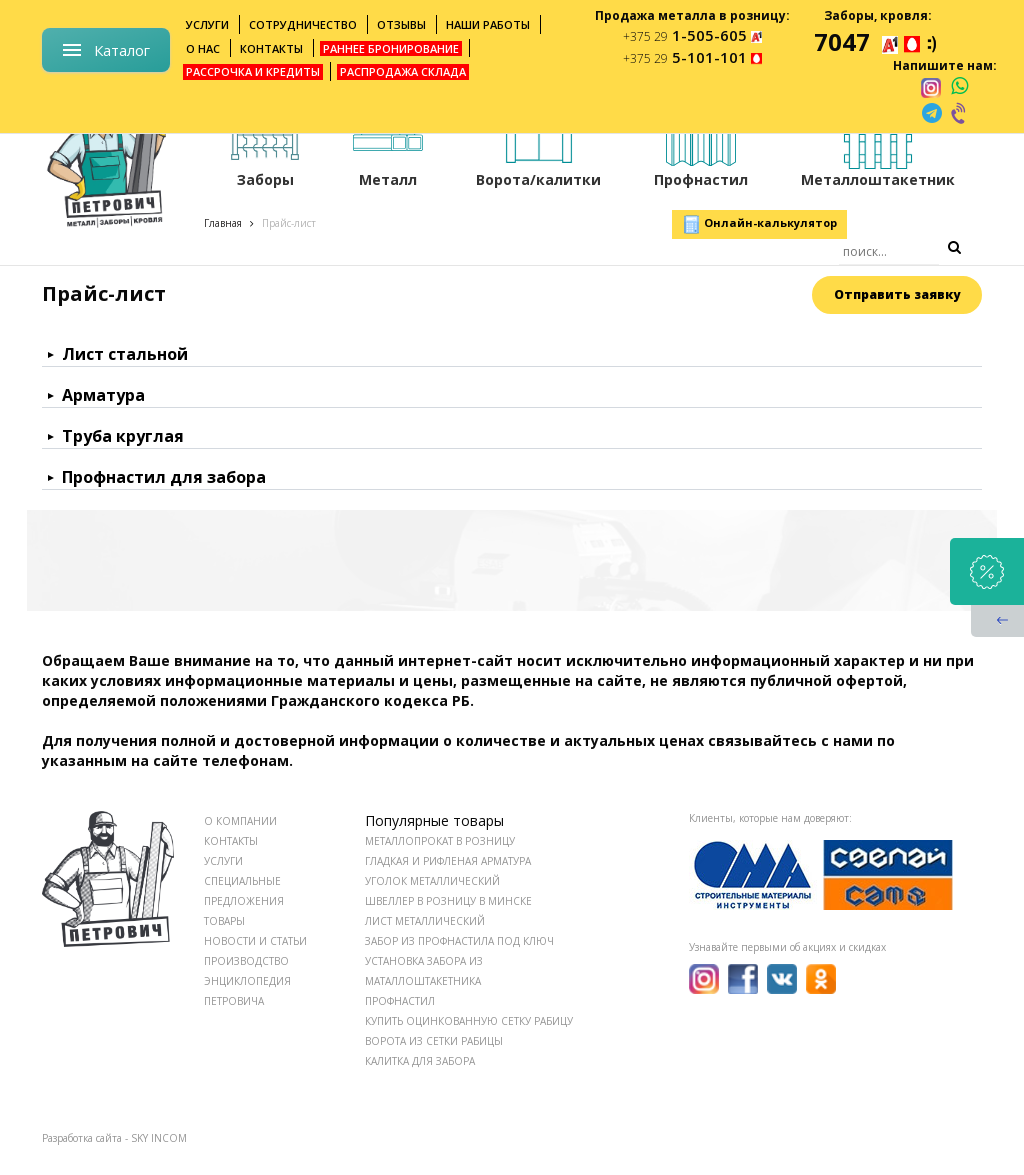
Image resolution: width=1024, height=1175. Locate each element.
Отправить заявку (897, 294)
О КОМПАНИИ (240, 821)
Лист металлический (425, 921)
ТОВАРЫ (224, 921)
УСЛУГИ (223, 861)
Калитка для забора (420, 1061)
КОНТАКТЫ (231, 841)
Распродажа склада (403, 71)
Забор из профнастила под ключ (459, 941)
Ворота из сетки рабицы (434, 1041)
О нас (203, 48)
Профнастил (400, 1001)
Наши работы (488, 24)
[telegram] (932, 113)
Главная (223, 223)
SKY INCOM (159, 1138)
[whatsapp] (959, 87)
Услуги (207, 24)
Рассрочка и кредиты (253, 71)
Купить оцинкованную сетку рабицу (469, 1021)
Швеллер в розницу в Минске (448, 901)
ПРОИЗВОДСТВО (246, 961)
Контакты (271, 48)
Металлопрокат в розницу (440, 841)
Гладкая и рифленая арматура (448, 861)
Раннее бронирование (391, 48)
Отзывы (401, 24)
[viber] (960, 113)
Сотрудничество (303, 24)
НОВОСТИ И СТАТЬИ (255, 941)
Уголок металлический (432, 881)
